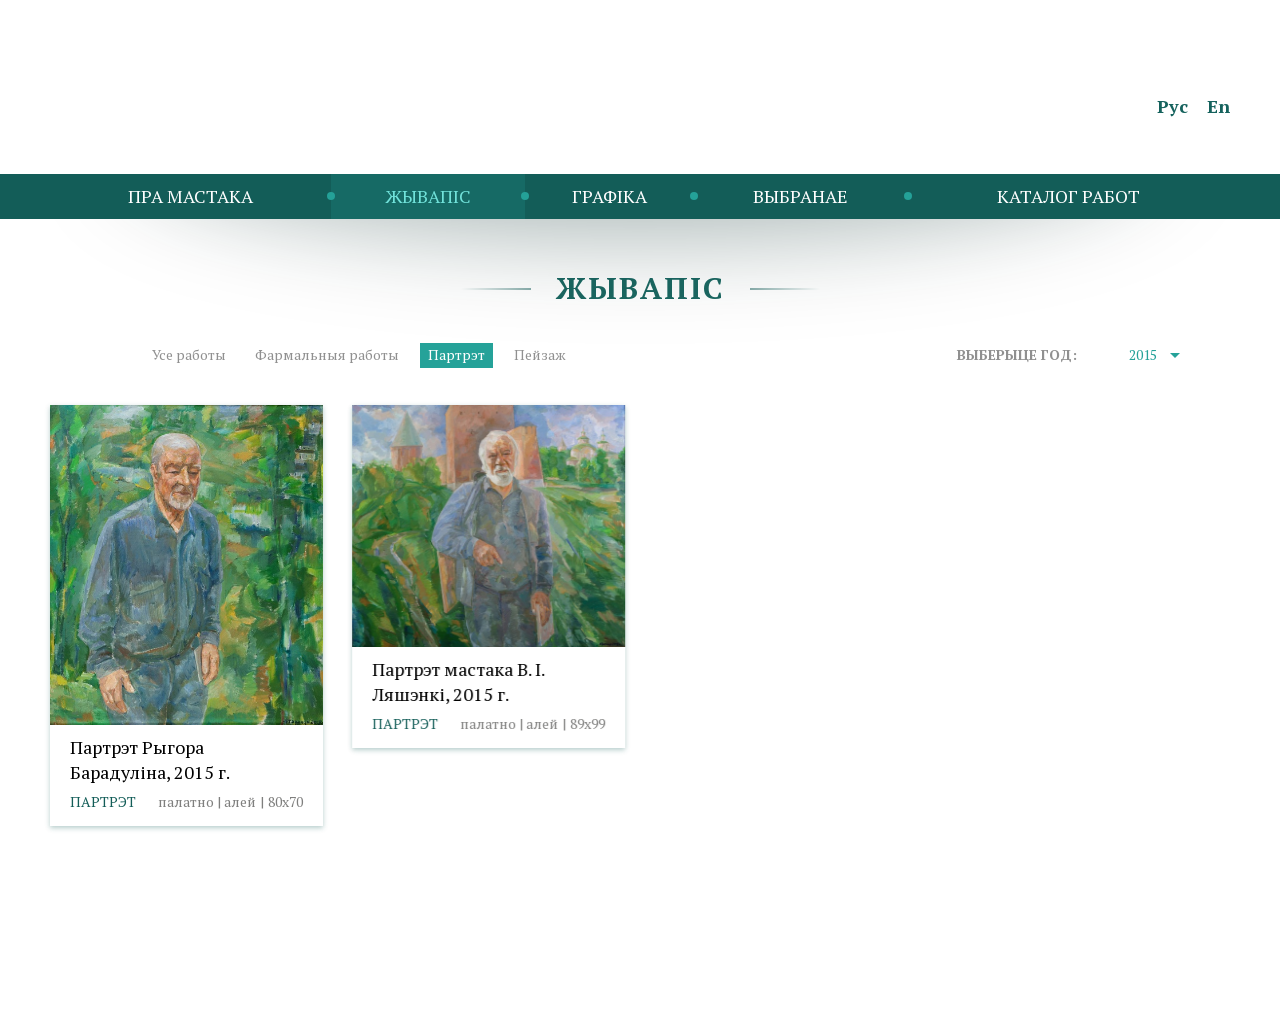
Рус (1172, 106)
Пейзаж (540, 354)
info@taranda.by (103, 967)
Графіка (609, 196)
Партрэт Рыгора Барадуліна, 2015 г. (150, 759)
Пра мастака (190, 196)
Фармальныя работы (327, 354)
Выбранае (800, 196)
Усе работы (189, 354)
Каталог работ (1068, 196)
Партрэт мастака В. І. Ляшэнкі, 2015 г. (458, 681)
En (1218, 106)
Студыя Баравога (1172, 996)
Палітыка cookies (233, 967)
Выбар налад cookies (379, 967)
